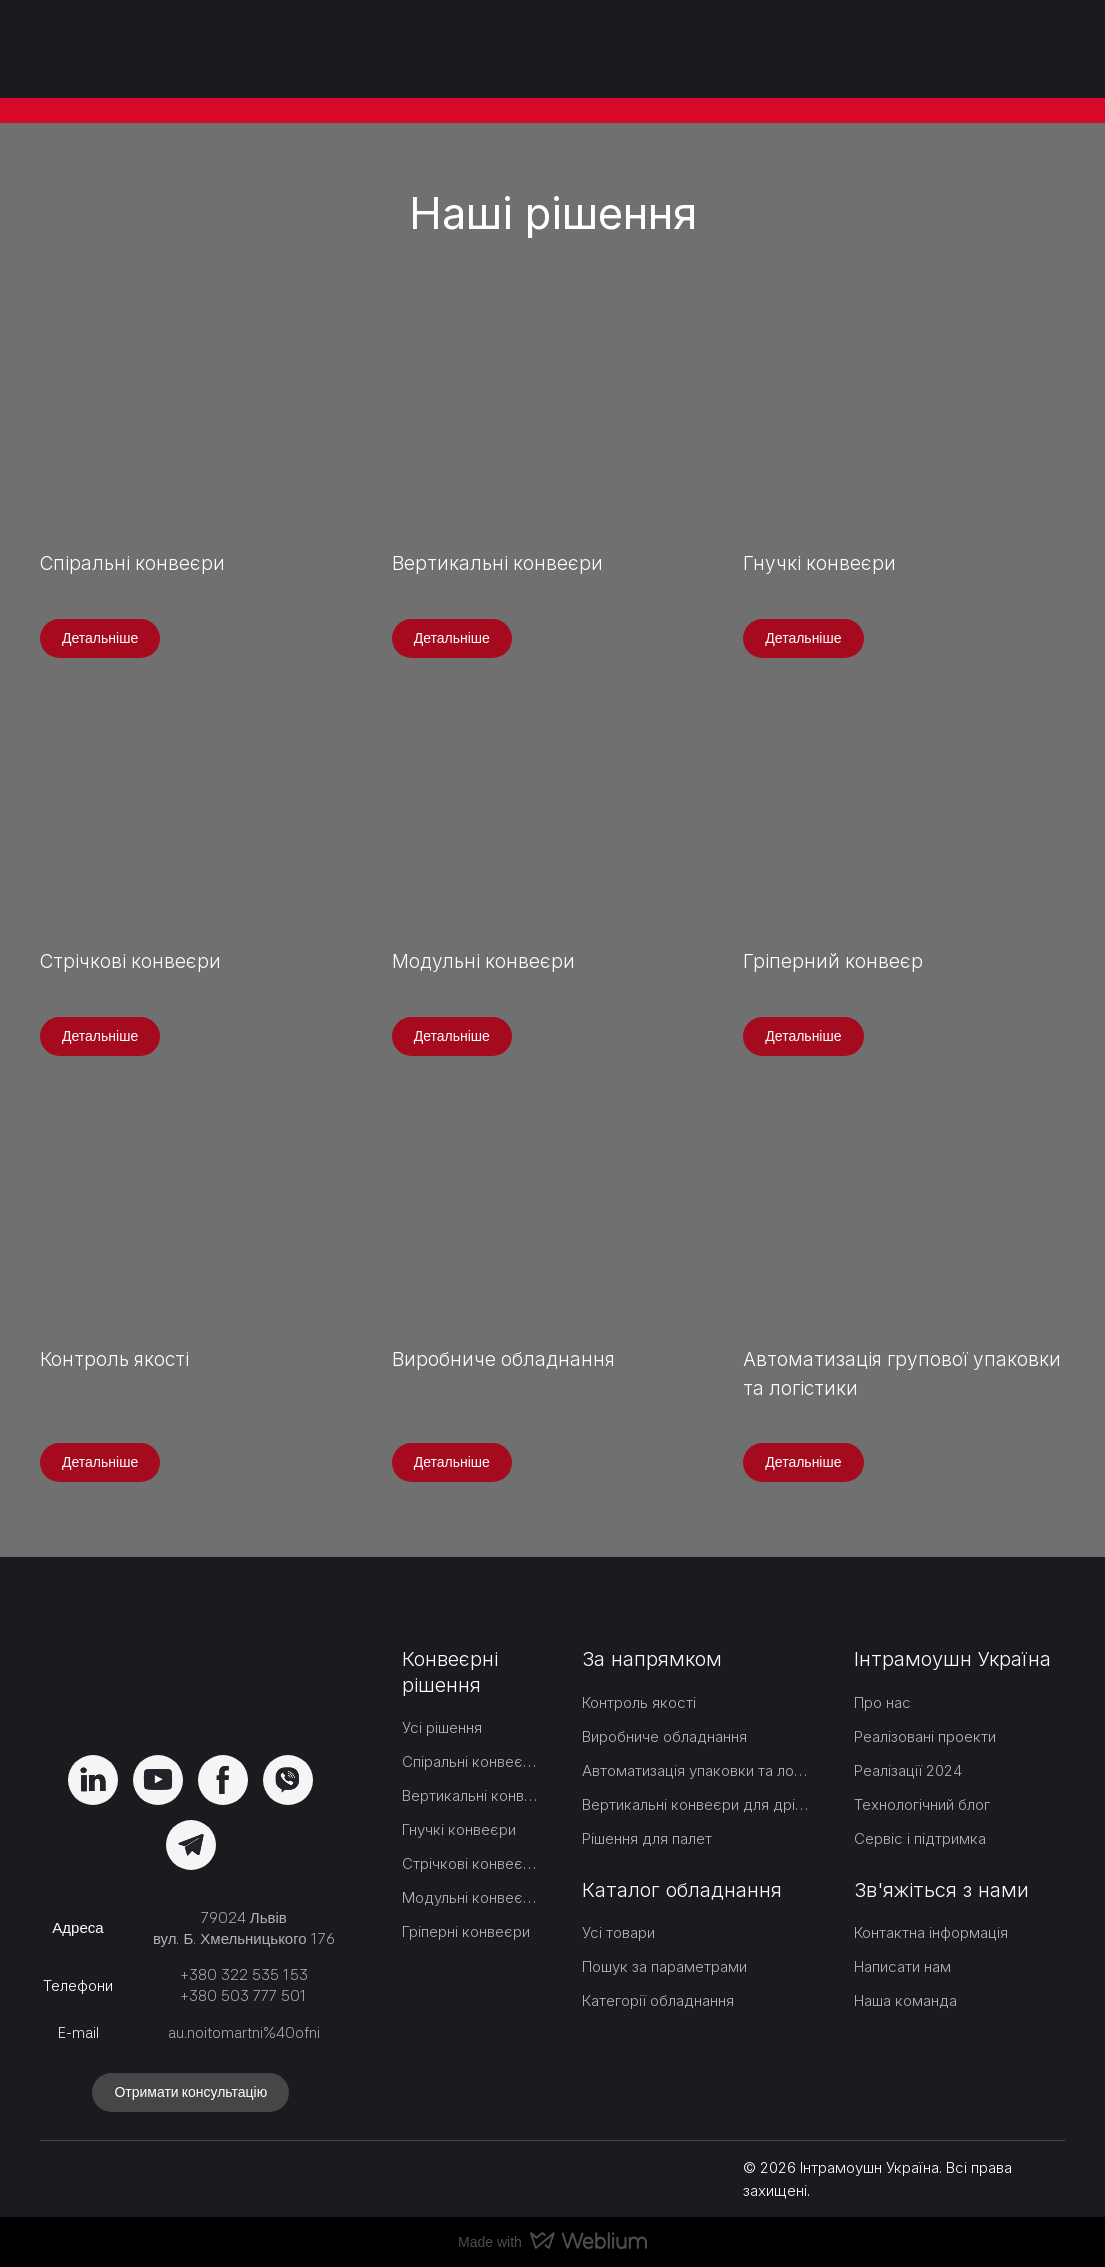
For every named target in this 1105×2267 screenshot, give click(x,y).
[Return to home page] (138, 49)
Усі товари (618, 1932)
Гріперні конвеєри (466, 1931)
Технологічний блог (922, 1804)
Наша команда (905, 2000)
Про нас (882, 1702)
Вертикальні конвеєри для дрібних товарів (695, 1804)
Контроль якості (639, 1702)
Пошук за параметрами (664, 1966)
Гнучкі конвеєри (459, 1829)
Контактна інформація (931, 1932)
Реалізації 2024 (908, 1770)
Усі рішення (442, 1727)
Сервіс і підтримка (920, 1838)
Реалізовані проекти (925, 1736)
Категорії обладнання (658, 2000)
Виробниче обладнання (664, 1736)
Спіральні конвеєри (470, 1761)
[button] (100, 638)
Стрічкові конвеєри (470, 1863)
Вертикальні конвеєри (470, 1795)
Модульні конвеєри (470, 1897)
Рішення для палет (647, 1838)
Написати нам (902, 1966)
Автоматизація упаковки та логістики (695, 1770)
